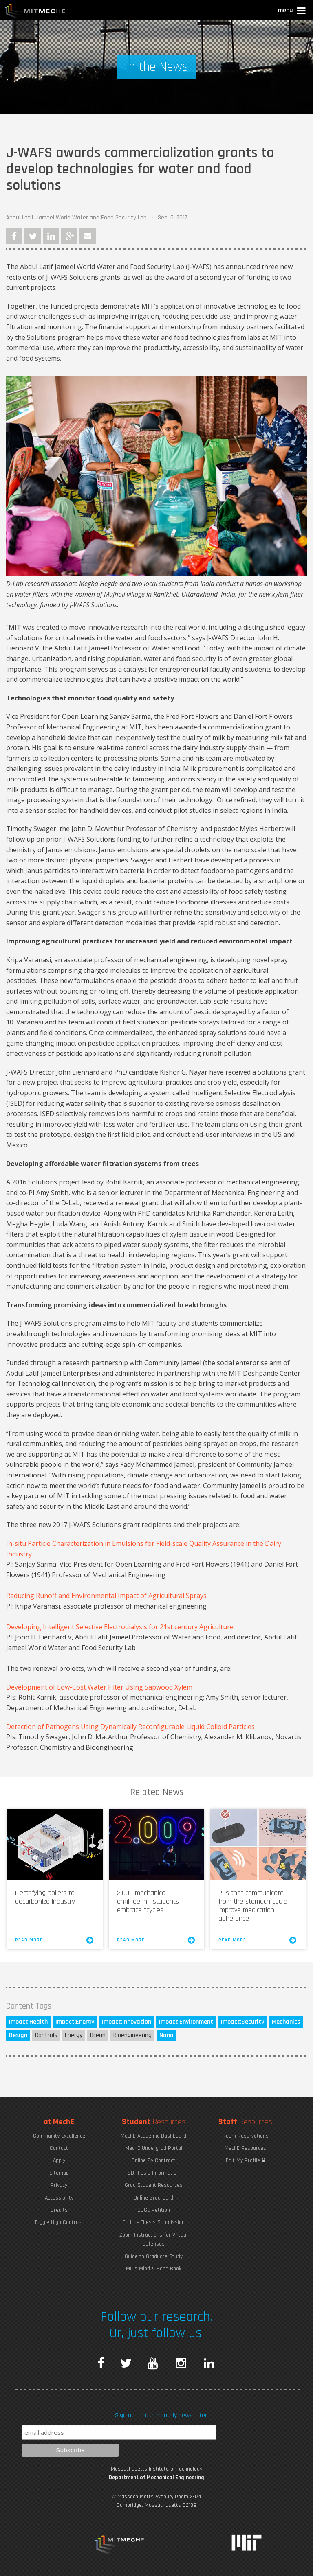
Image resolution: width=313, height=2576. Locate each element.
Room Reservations (246, 2136)
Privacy (59, 2185)
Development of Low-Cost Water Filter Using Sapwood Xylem (99, 1687)
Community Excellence (59, 2136)
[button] (292, 11)
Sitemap (59, 2173)
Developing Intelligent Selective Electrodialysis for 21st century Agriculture (120, 1626)
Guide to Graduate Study (154, 2256)
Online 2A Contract (153, 2160)
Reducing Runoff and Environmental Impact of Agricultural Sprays (106, 1595)
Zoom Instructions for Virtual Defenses (153, 2239)
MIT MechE (35, 12)
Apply (59, 2160)
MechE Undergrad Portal (153, 2148)
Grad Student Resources (154, 2185)
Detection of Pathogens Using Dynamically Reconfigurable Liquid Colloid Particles (130, 1726)
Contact (59, 2148)
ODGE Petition (153, 2210)
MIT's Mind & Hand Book (153, 2268)
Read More (54, 1940)
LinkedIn (51, 236)
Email (87, 236)
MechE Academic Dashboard (153, 2136)
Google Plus (69, 236)
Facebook (14, 236)
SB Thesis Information (153, 2173)
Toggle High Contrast (59, 2222)
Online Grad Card (153, 2198)
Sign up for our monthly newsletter (161, 2415)
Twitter (32, 236)
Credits (59, 2210)
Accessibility (59, 2198)
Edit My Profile (245, 2160)
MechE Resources (245, 2148)
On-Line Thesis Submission (153, 2222)
